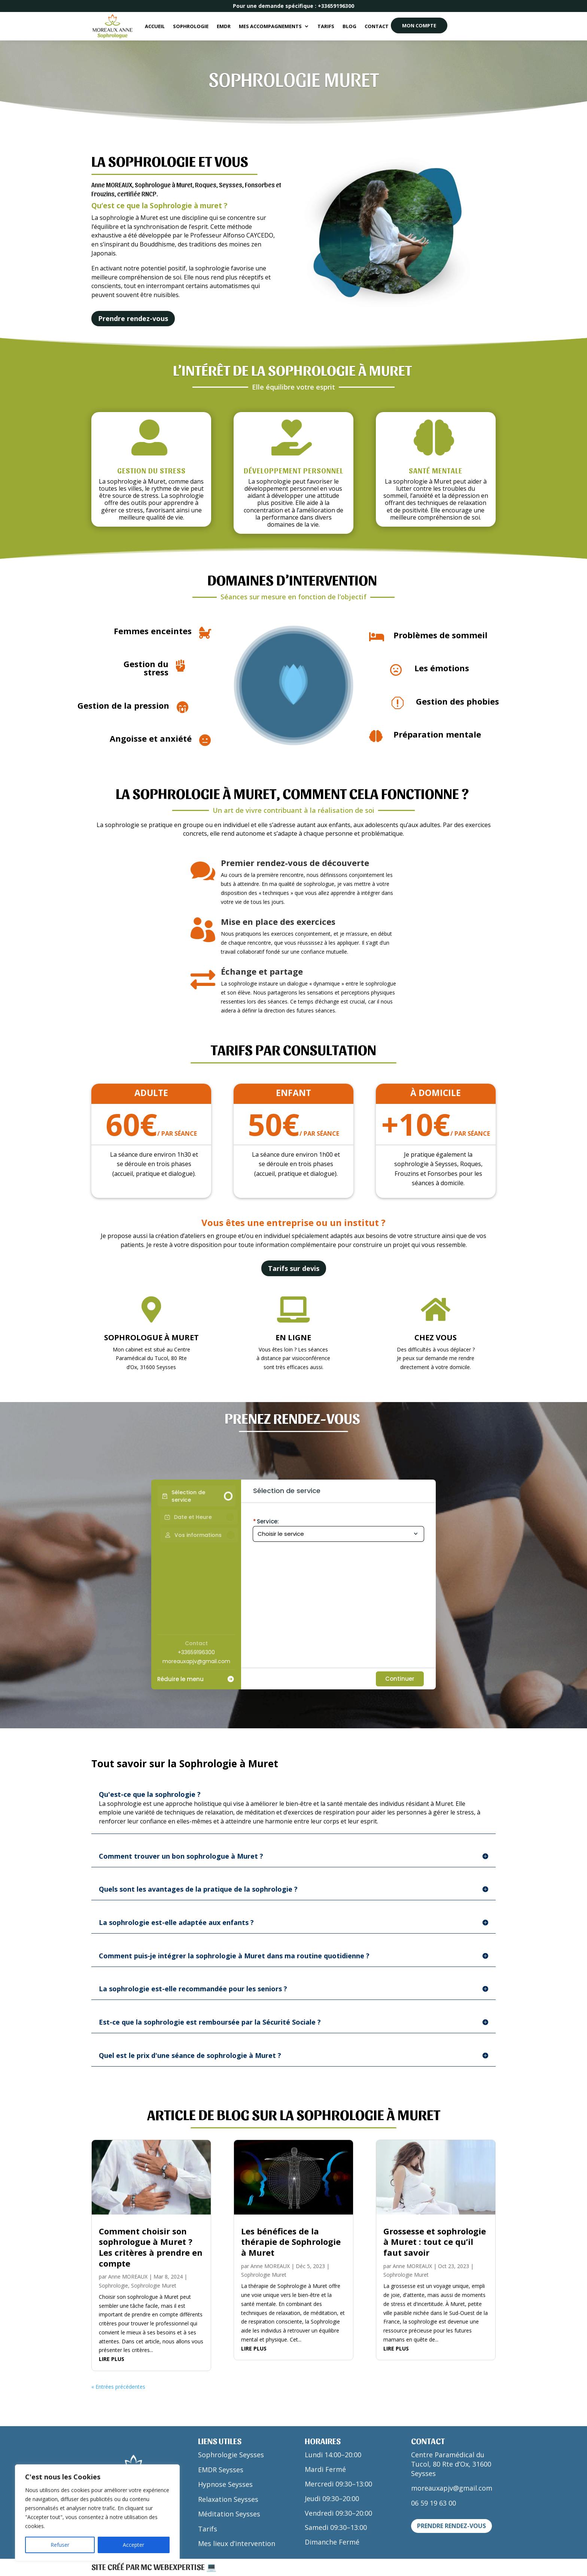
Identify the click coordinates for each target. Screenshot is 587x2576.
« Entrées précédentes (118, 2386)
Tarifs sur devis (293, 1268)
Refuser (60, 2544)
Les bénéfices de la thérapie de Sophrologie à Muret (291, 2241)
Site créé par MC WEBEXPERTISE (148, 2567)
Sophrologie (191, 26)
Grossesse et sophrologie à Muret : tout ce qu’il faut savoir (434, 2241)
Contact (377, 26)
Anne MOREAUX (127, 2276)
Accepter (133, 2544)
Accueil (155, 26)
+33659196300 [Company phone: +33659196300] (196, 1652)
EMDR (224, 26)
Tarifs (325, 26)
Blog (349, 26)
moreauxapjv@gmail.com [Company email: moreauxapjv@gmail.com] (196, 1661)
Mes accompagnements (270, 26)
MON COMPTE (419, 25)
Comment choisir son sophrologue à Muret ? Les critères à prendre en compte (151, 2247)
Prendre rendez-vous (133, 318)
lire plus (111, 2358)
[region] (97, 2512)
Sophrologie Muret (153, 2285)
